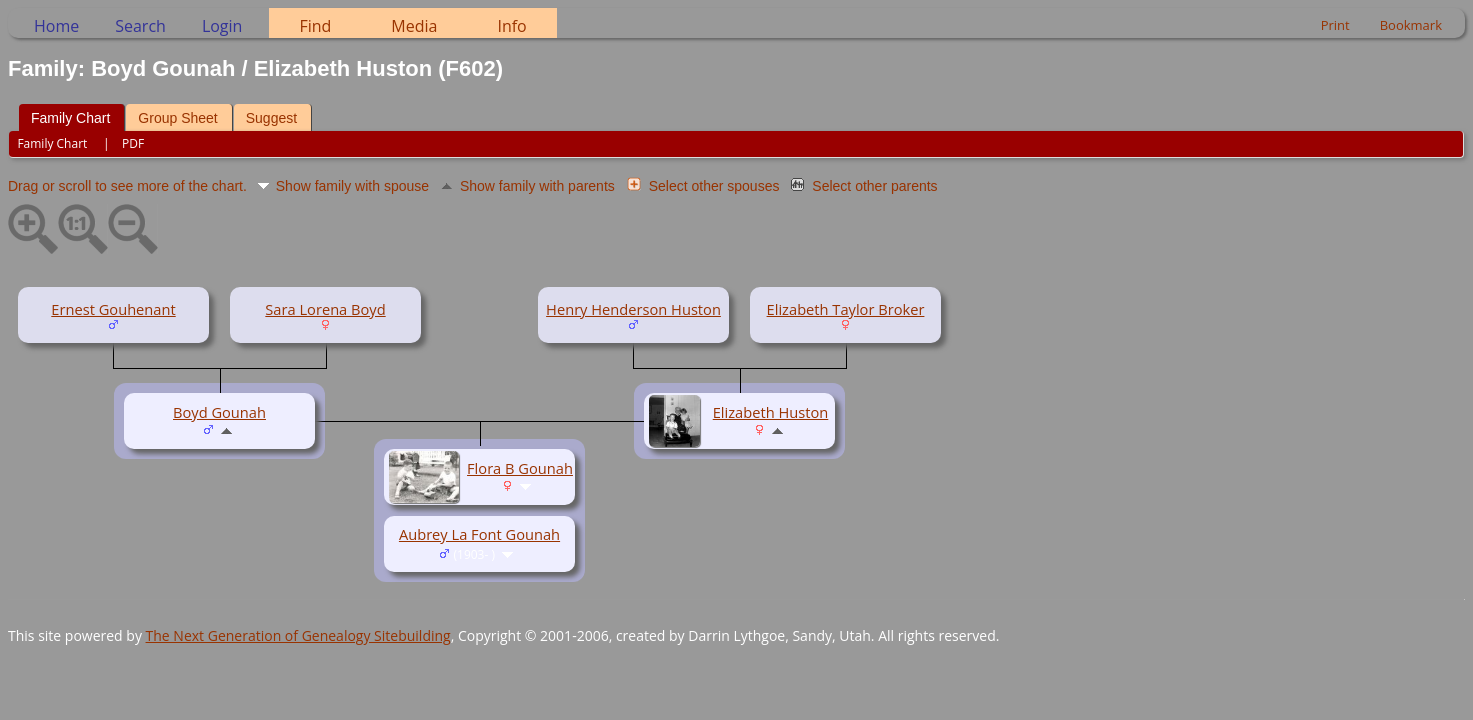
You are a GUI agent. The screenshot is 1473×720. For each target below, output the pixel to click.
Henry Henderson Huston (633, 309)
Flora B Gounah (520, 468)
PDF (133, 143)
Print (1335, 25)
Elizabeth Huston (771, 412)
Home (56, 26)
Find (315, 26)
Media (414, 26)
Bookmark (1411, 25)
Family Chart (70, 118)
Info (511, 26)
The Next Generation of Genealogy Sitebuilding (298, 635)
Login (222, 26)
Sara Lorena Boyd (325, 309)
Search (140, 26)
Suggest (271, 118)
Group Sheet (177, 118)
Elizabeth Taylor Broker (846, 309)
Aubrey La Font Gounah (479, 534)
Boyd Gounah (219, 412)
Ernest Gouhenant (113, 309)
